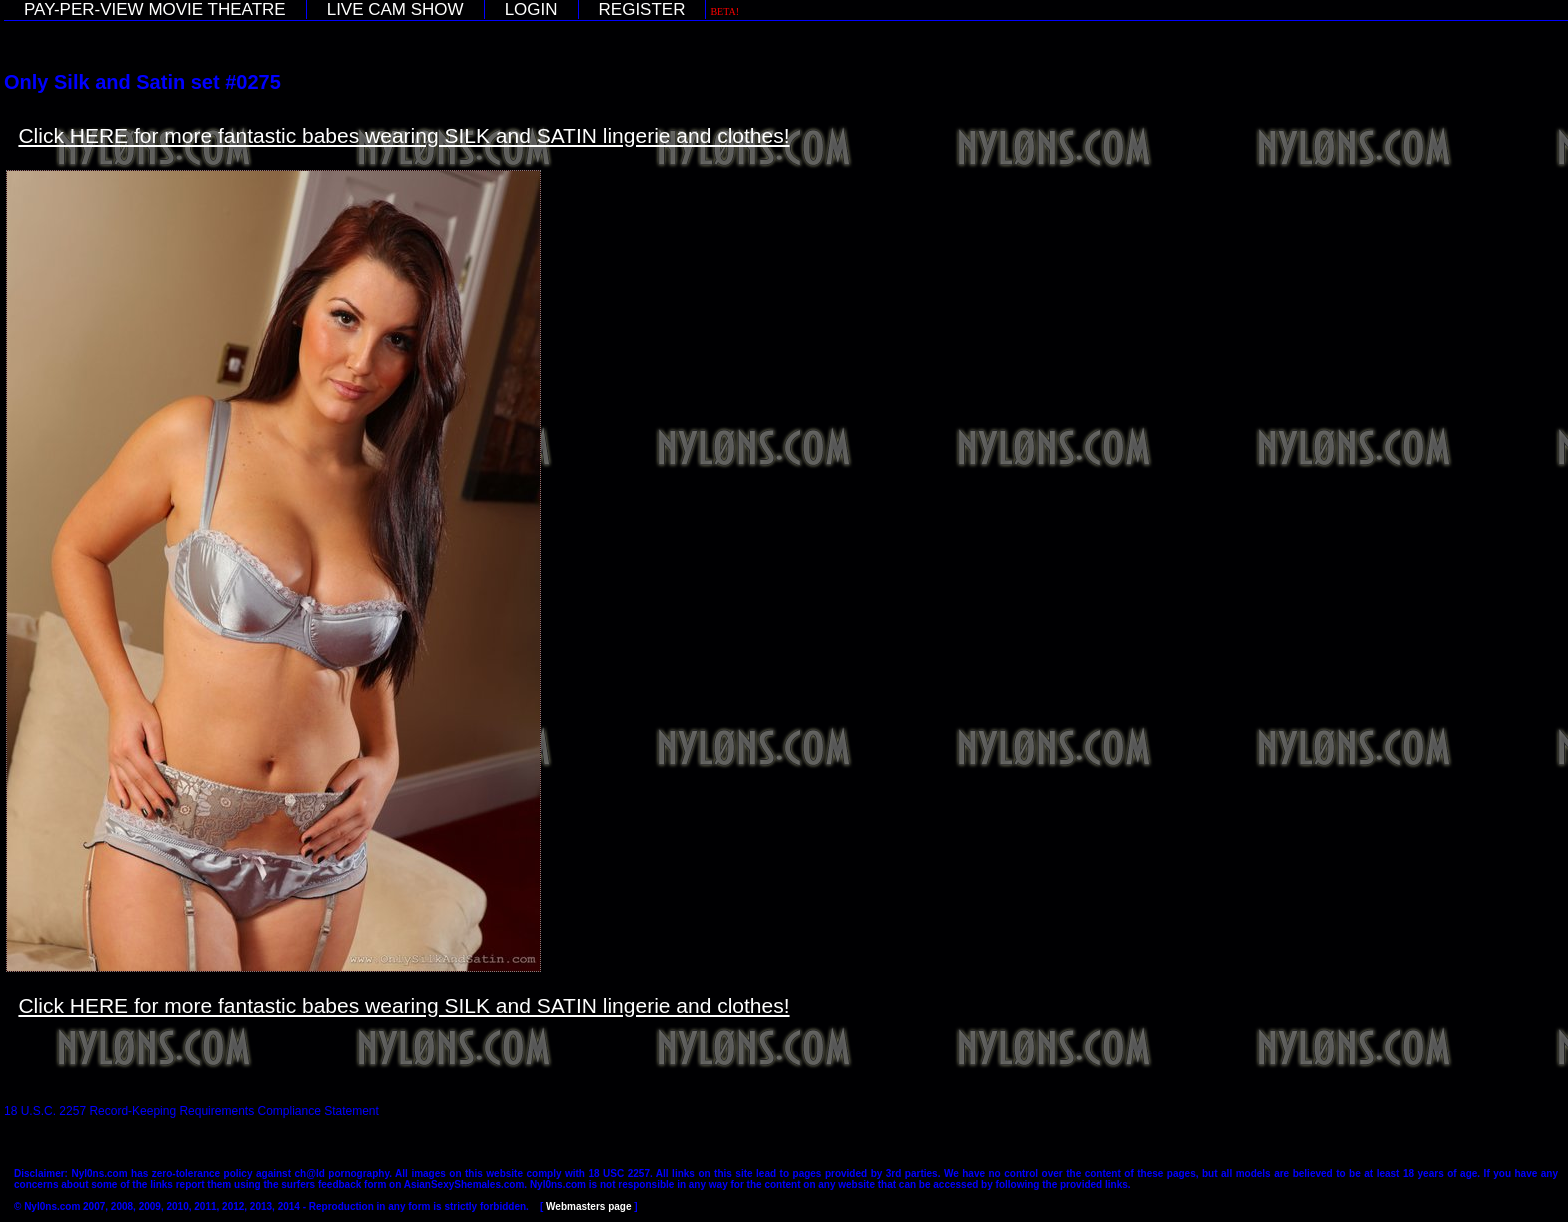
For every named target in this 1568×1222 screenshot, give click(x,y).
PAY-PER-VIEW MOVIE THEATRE (155, 9)
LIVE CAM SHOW (395, 9)
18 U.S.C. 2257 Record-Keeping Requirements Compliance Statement (191, 1111)
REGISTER (642, 9)
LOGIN (531, 9)
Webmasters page (588, 1206)
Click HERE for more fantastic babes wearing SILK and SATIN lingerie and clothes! (403, 135)
